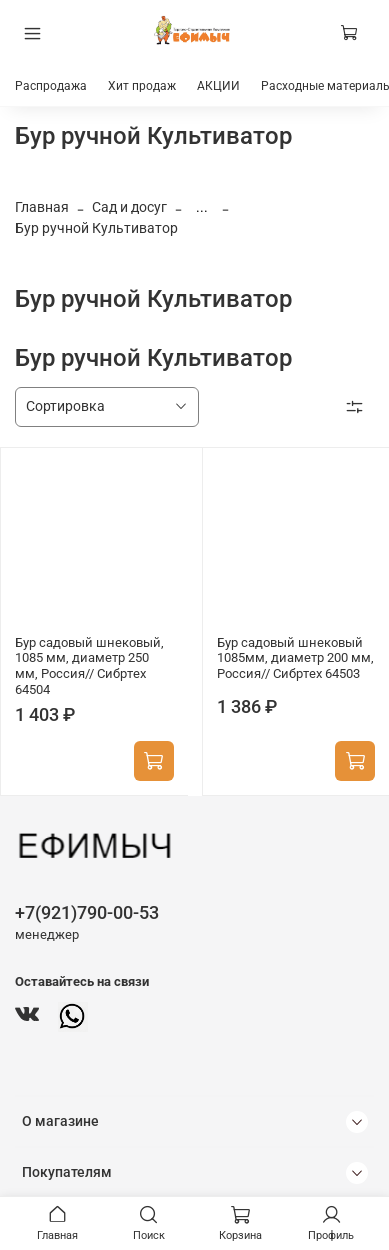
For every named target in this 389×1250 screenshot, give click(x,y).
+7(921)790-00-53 (87, 912)
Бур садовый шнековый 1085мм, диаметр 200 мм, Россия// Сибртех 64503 (295, 658)
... (202, 207)
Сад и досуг (129, 207)
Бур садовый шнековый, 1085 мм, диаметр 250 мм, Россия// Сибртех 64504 (89, 666)
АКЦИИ (218, 86)
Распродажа (51, 86)
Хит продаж (142, 86)
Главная (42, 207)
